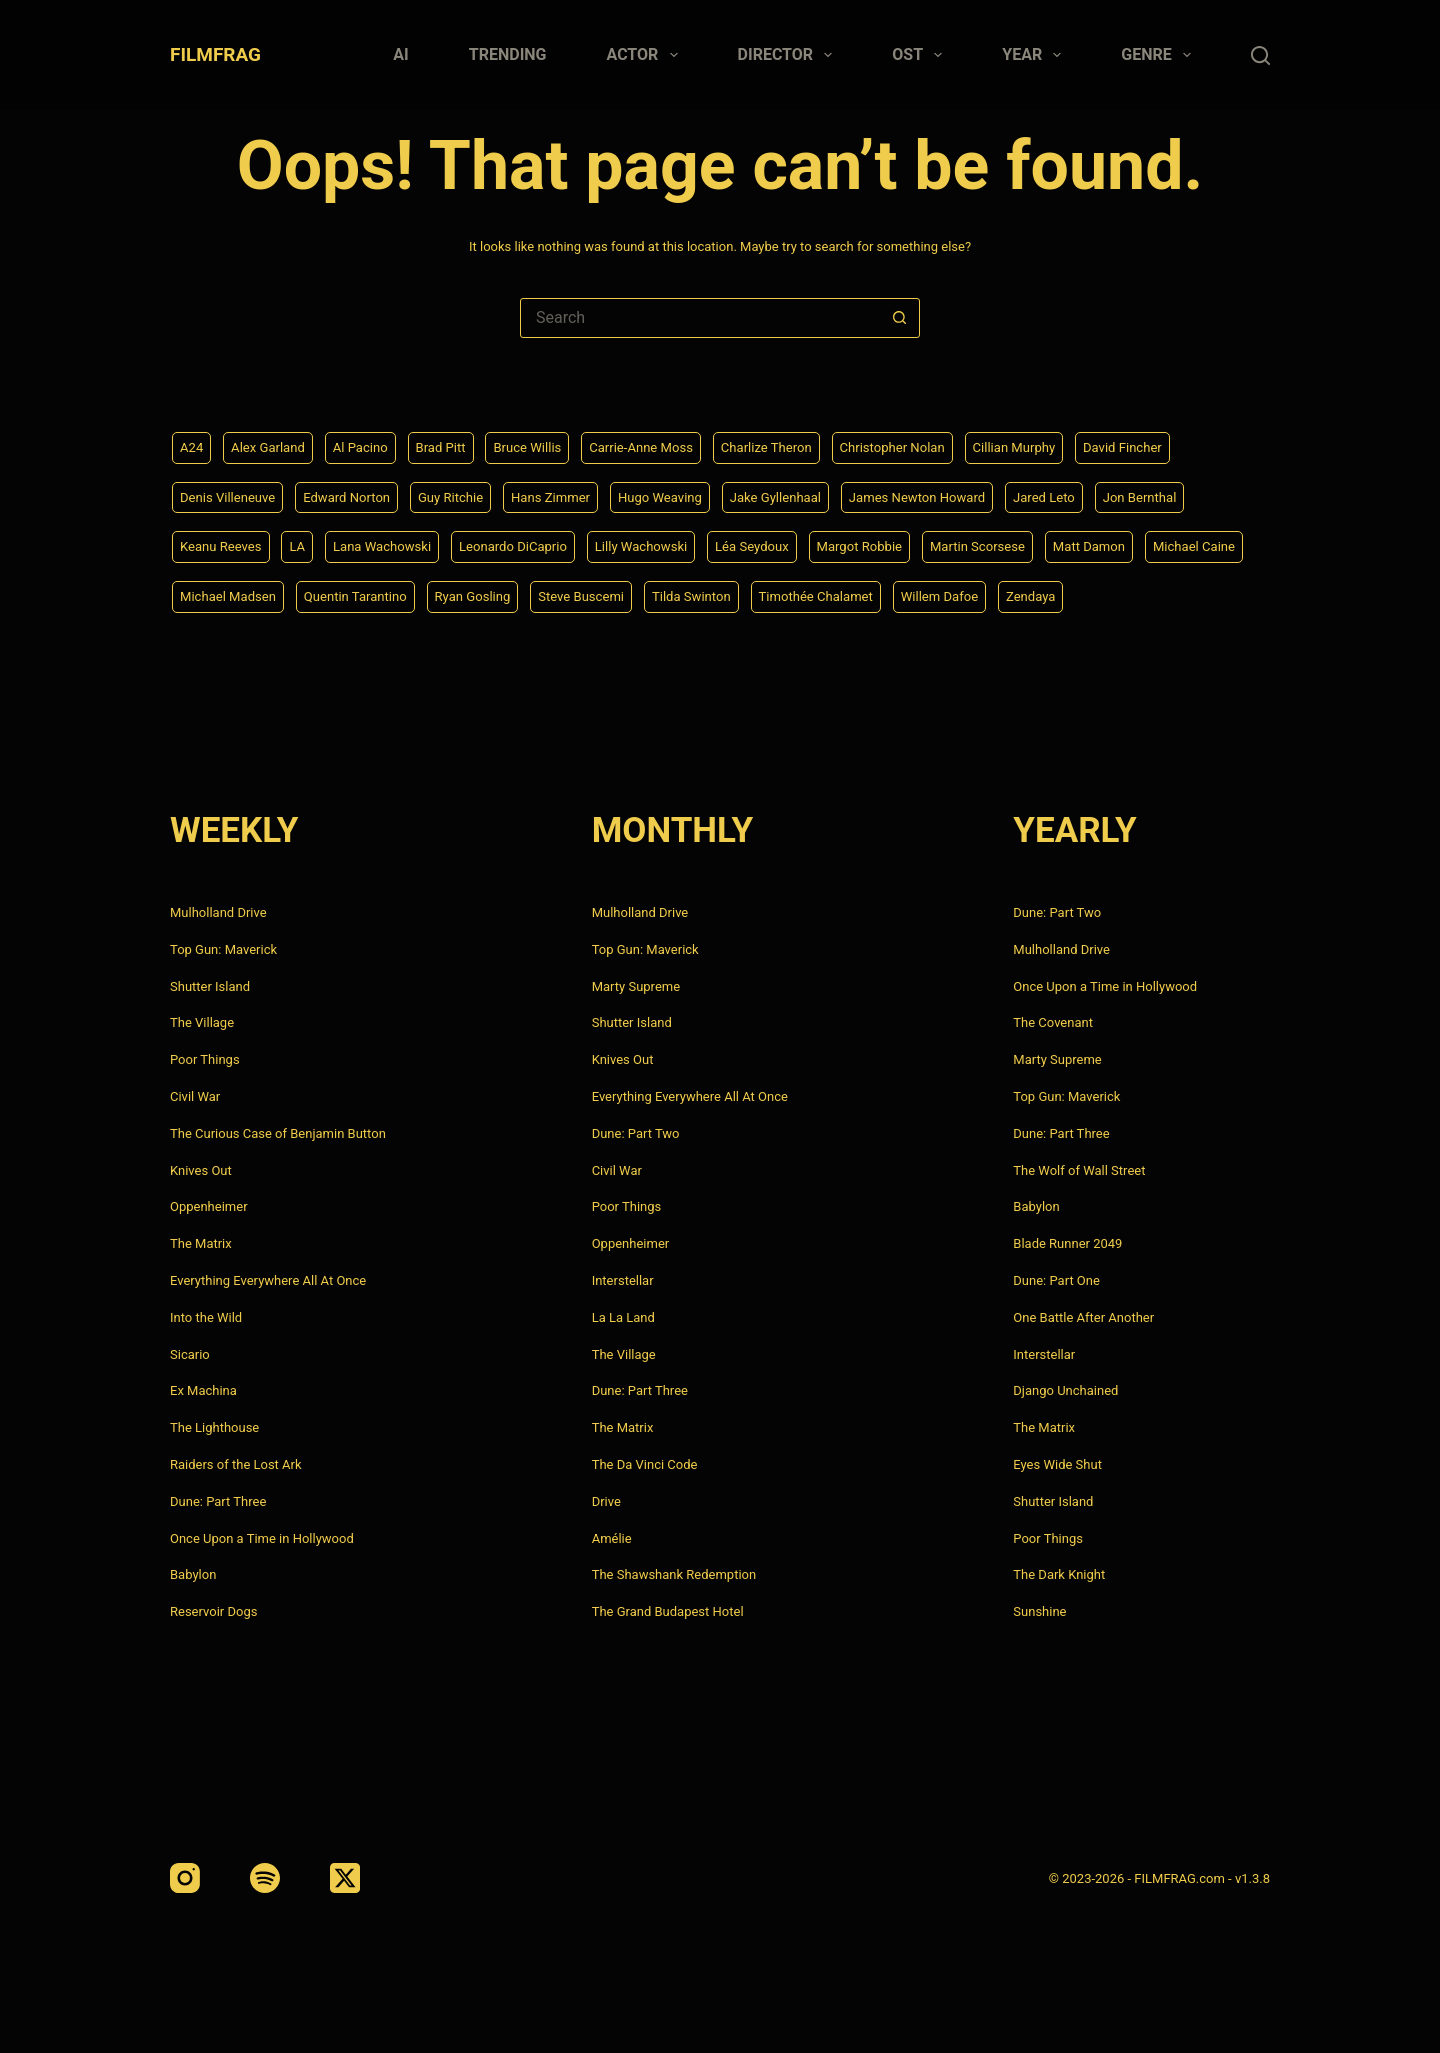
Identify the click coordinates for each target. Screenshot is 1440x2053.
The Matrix (201, 1243)
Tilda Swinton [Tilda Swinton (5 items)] (835, 596)
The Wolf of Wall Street (1079, 1170)
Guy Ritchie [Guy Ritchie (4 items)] (466, 494)
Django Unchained (1065, 1390)
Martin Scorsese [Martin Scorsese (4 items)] (1020, 545)
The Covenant (1053, 1022)
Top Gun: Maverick (223, 949)
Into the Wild (206, 1317)
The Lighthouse (214, 1427)
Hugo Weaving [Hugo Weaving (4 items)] (686, 494)
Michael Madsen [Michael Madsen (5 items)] (347, 596)
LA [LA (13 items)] (303, 545)
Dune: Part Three (218, 1501)
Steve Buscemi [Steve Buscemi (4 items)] (719, 596)
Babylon (193, 1574)
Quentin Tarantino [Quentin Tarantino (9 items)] (481, 596)
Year (1035, 55)
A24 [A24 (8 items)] (192, 444)
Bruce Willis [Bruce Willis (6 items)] (544, 444)
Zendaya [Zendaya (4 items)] (1192, 596)
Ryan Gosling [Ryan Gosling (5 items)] (604, 596)
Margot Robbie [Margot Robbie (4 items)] (896, 545)
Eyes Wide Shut (1057, 1464)
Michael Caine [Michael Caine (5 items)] (224, 596)
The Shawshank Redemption (674, 1574)
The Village (202, 1022)
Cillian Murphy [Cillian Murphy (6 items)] (1057, 444)
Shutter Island (210, 986)
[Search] (1260, 55)
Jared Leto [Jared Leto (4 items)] (1091, 494)
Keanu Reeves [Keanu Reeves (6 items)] (223, 545)
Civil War (195, 1096)
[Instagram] (185, 1878)
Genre (1160, 55)
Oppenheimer (209, 1206)
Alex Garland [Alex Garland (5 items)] (272, 444)
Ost (921, 55)
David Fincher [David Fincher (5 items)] (1171, 444)
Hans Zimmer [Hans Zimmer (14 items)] (570, 494)
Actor (646, 55)
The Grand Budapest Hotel (668, 1611)
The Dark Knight (1059, 1574)
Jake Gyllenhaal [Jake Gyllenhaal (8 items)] (808, 494)
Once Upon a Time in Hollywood (262, 1538)
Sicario (190, 1354)
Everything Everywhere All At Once (268, 1280)
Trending (508, 54)
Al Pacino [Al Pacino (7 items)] (369, 444)
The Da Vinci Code (645, 1464)
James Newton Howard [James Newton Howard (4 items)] (957, 494)
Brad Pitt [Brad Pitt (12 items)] (453, 444)
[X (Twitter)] (345, 1878)
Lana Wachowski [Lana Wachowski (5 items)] (392, 545)
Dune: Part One (1056, 1280)
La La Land (623, 1317)
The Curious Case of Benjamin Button (278, 1133)
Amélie (612, 1538)
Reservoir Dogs (213, 1611)
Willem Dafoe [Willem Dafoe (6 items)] (1096, 596)
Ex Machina (203, 1390)
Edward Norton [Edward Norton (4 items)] (356, 494)
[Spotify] (265, 1878)
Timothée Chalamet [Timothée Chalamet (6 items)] (966, 596)
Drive (606, 1501)
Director (789, 55)
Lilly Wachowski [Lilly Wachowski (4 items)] (665, 545)
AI (400, 54)
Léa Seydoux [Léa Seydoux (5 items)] (782, 545)
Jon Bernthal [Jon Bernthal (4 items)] (1191, 494)
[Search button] (899, 318)
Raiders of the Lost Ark (236, 1464)
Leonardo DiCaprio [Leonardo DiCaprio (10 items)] (531, 545)
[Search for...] (700, 318)
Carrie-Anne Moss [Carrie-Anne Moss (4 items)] (663, 444)
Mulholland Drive (218, 912)
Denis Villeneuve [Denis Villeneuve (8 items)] (231, 494)
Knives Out (201, 1170)
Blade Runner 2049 (1067, 1243)
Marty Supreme (636, 986)
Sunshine (1039, 1611)
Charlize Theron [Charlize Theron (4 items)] (795, 444)
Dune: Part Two (636, 1133)
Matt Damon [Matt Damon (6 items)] (1137, 545)
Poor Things (205, 1059)
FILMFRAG (215, 54)
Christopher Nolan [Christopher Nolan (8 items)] (928, 444)
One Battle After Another (1083, 1317)
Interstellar (623, 1280)
